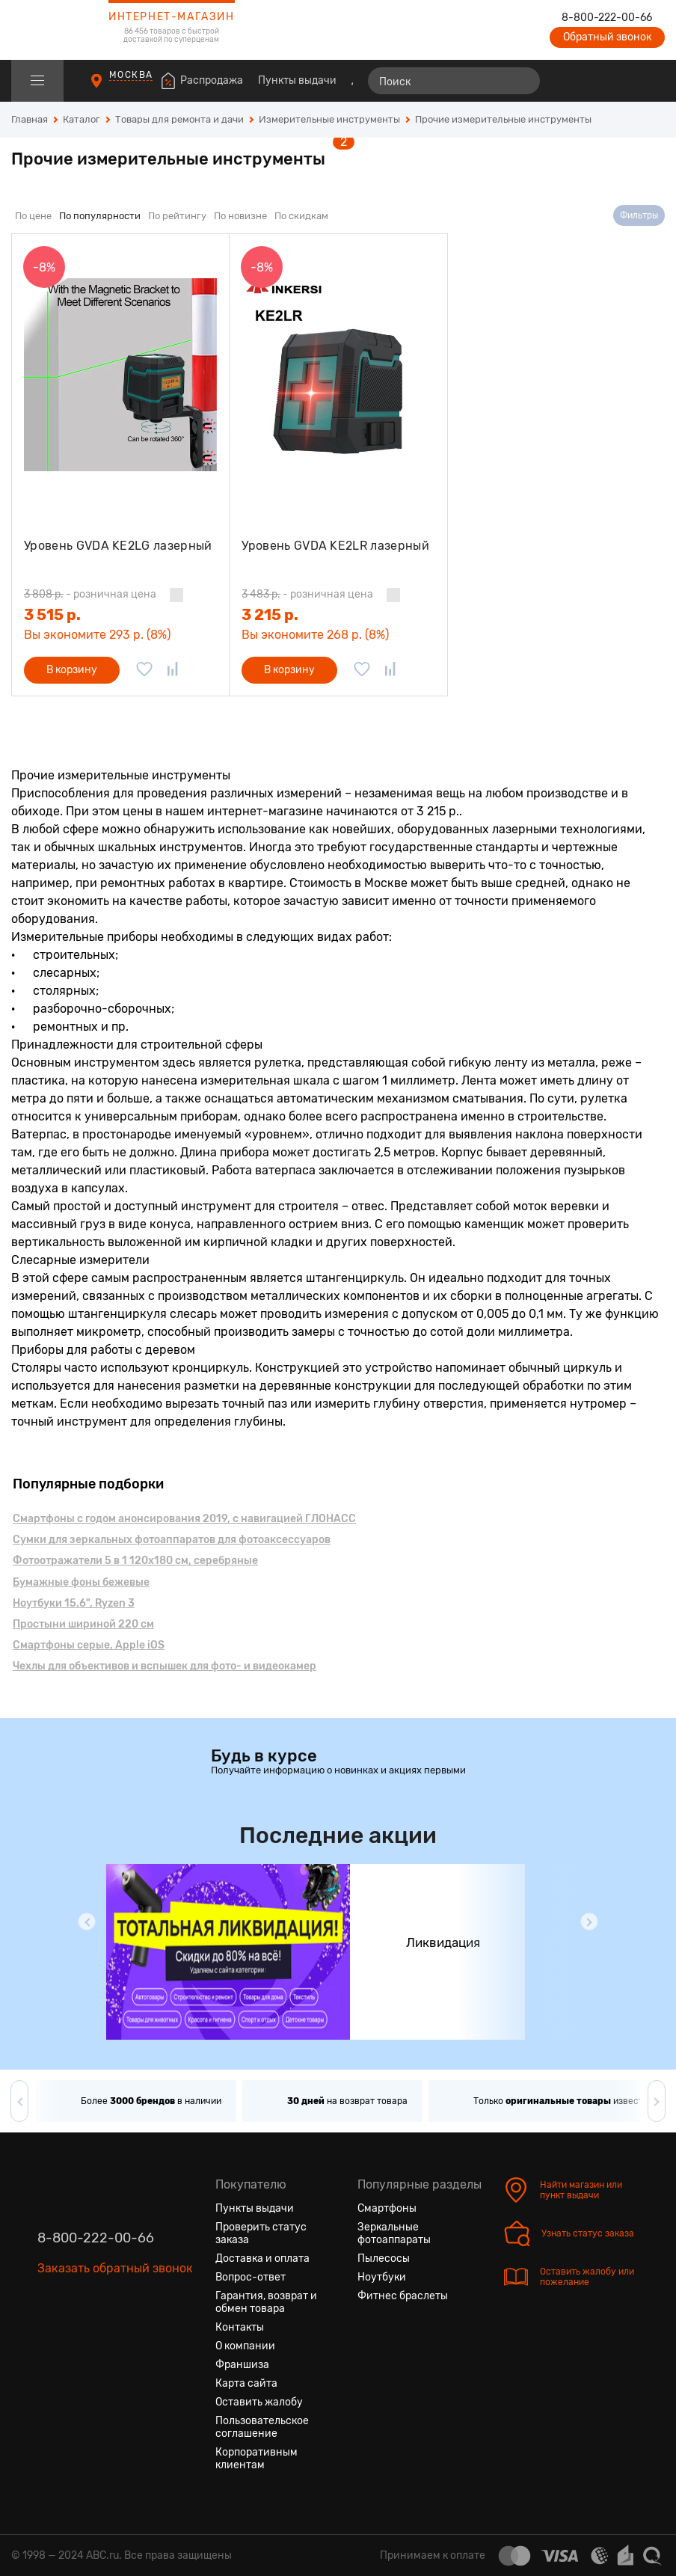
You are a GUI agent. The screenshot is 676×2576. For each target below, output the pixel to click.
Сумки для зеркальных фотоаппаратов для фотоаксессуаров (172, 1539)
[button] (87, 1922)
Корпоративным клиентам (256, 2458)
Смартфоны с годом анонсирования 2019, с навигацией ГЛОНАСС (184, 1518)
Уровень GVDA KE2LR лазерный (335, 546)
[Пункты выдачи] (110, 88)
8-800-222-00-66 (607, 18)
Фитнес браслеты (402, 2296)
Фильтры (639, 215)
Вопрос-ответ (250, 2277)
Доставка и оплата (262, 2258)
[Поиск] (454, 80)
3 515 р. (52, 615)
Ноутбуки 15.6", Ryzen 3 (74, 1603)
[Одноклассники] (76, 2339)
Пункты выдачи (297, 80)
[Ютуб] (103, 2339)
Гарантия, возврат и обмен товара (266, 2302)
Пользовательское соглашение (262, 2427)
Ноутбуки (381, 2277)
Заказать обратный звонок (115, 2268)
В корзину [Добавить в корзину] (71, 669)
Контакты (239, 2327)
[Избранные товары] (595, 81)
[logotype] (48, 30)
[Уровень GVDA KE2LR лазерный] (338, 374)
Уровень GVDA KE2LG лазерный (118, 546)
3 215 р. (270, 615)
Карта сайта (246, 2383)
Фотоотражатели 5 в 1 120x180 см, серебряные (135, 1560)
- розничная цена (90, 594)
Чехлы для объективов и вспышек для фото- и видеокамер (164, 1666)
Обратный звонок (607, 37)
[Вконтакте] (49, 2339)
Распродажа (211, 80)
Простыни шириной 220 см (83, 1624)
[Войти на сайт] (622, 81)
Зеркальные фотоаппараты (394, 2233)
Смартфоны (387, 2208)
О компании (245, 2346)
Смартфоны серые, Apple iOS (89, 1645)
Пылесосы (383, 2258)
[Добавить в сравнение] (173, 670)
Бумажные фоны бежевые (81, 1582)
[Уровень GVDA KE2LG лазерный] (120, 374)
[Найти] (522, 81)
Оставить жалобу (259, 2402)
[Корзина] (651, 81)
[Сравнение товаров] (568, 81)
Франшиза (242, 2364)
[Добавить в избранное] (144, 670)
